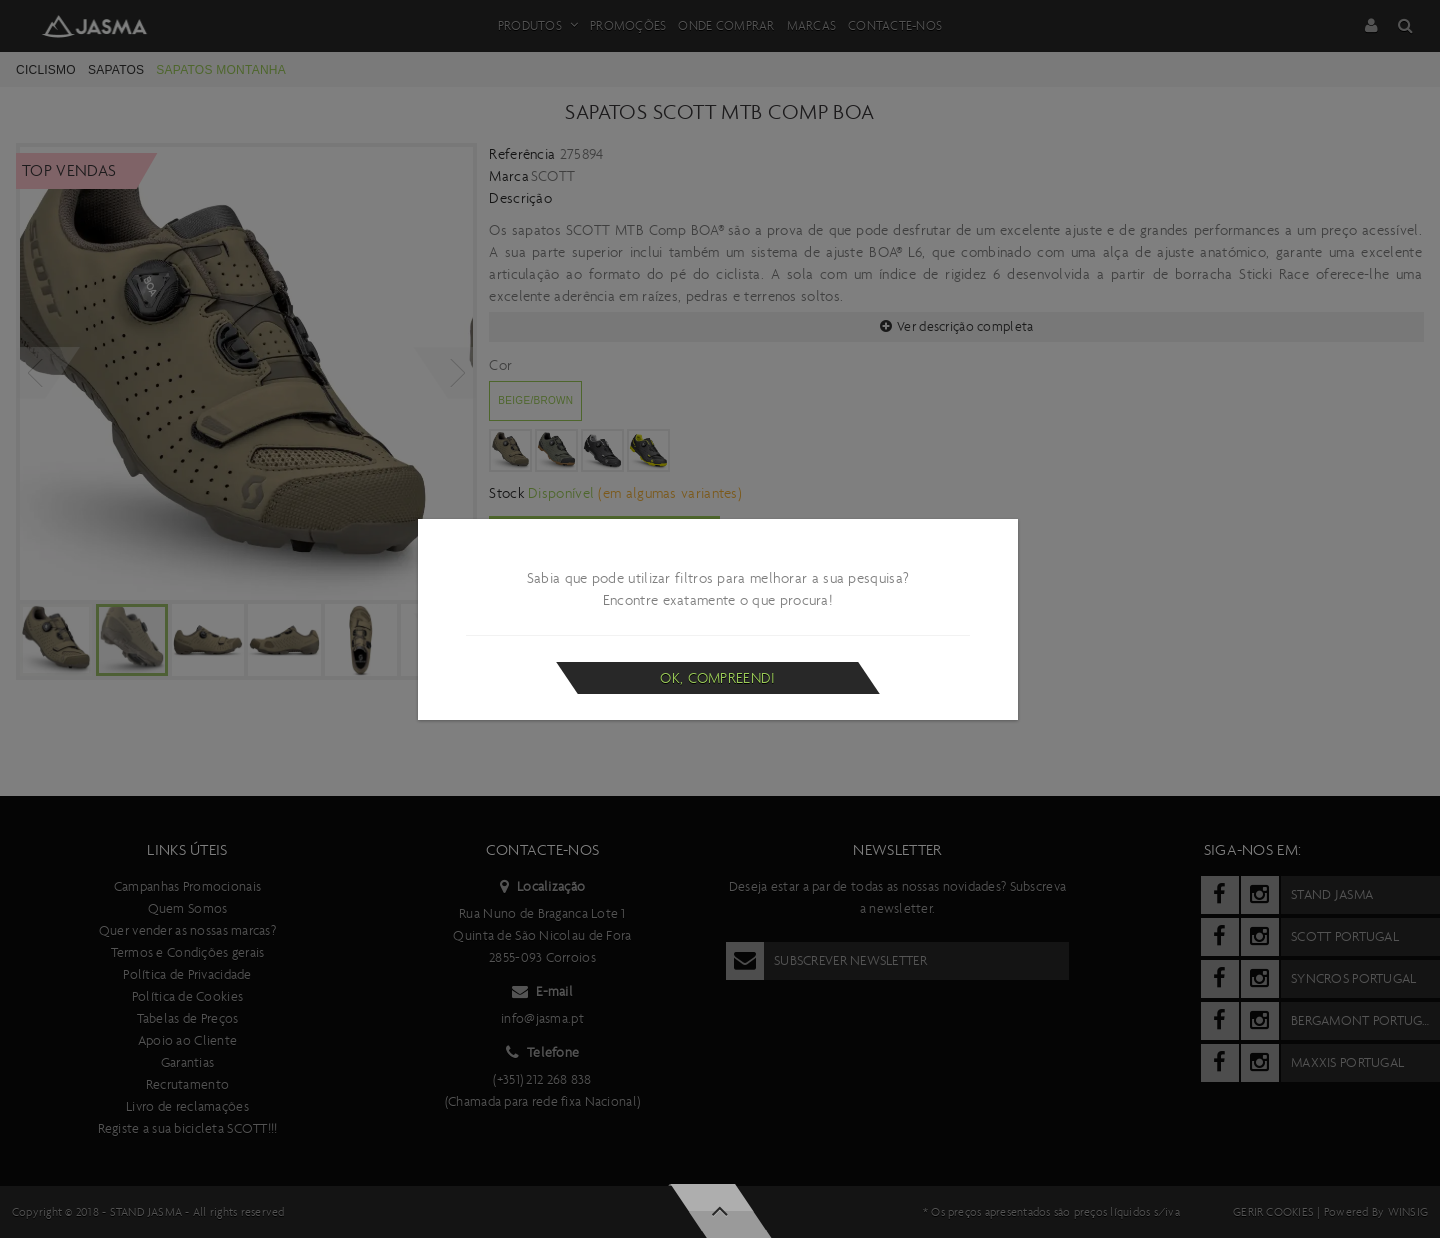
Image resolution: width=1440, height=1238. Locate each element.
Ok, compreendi (717, 678)
